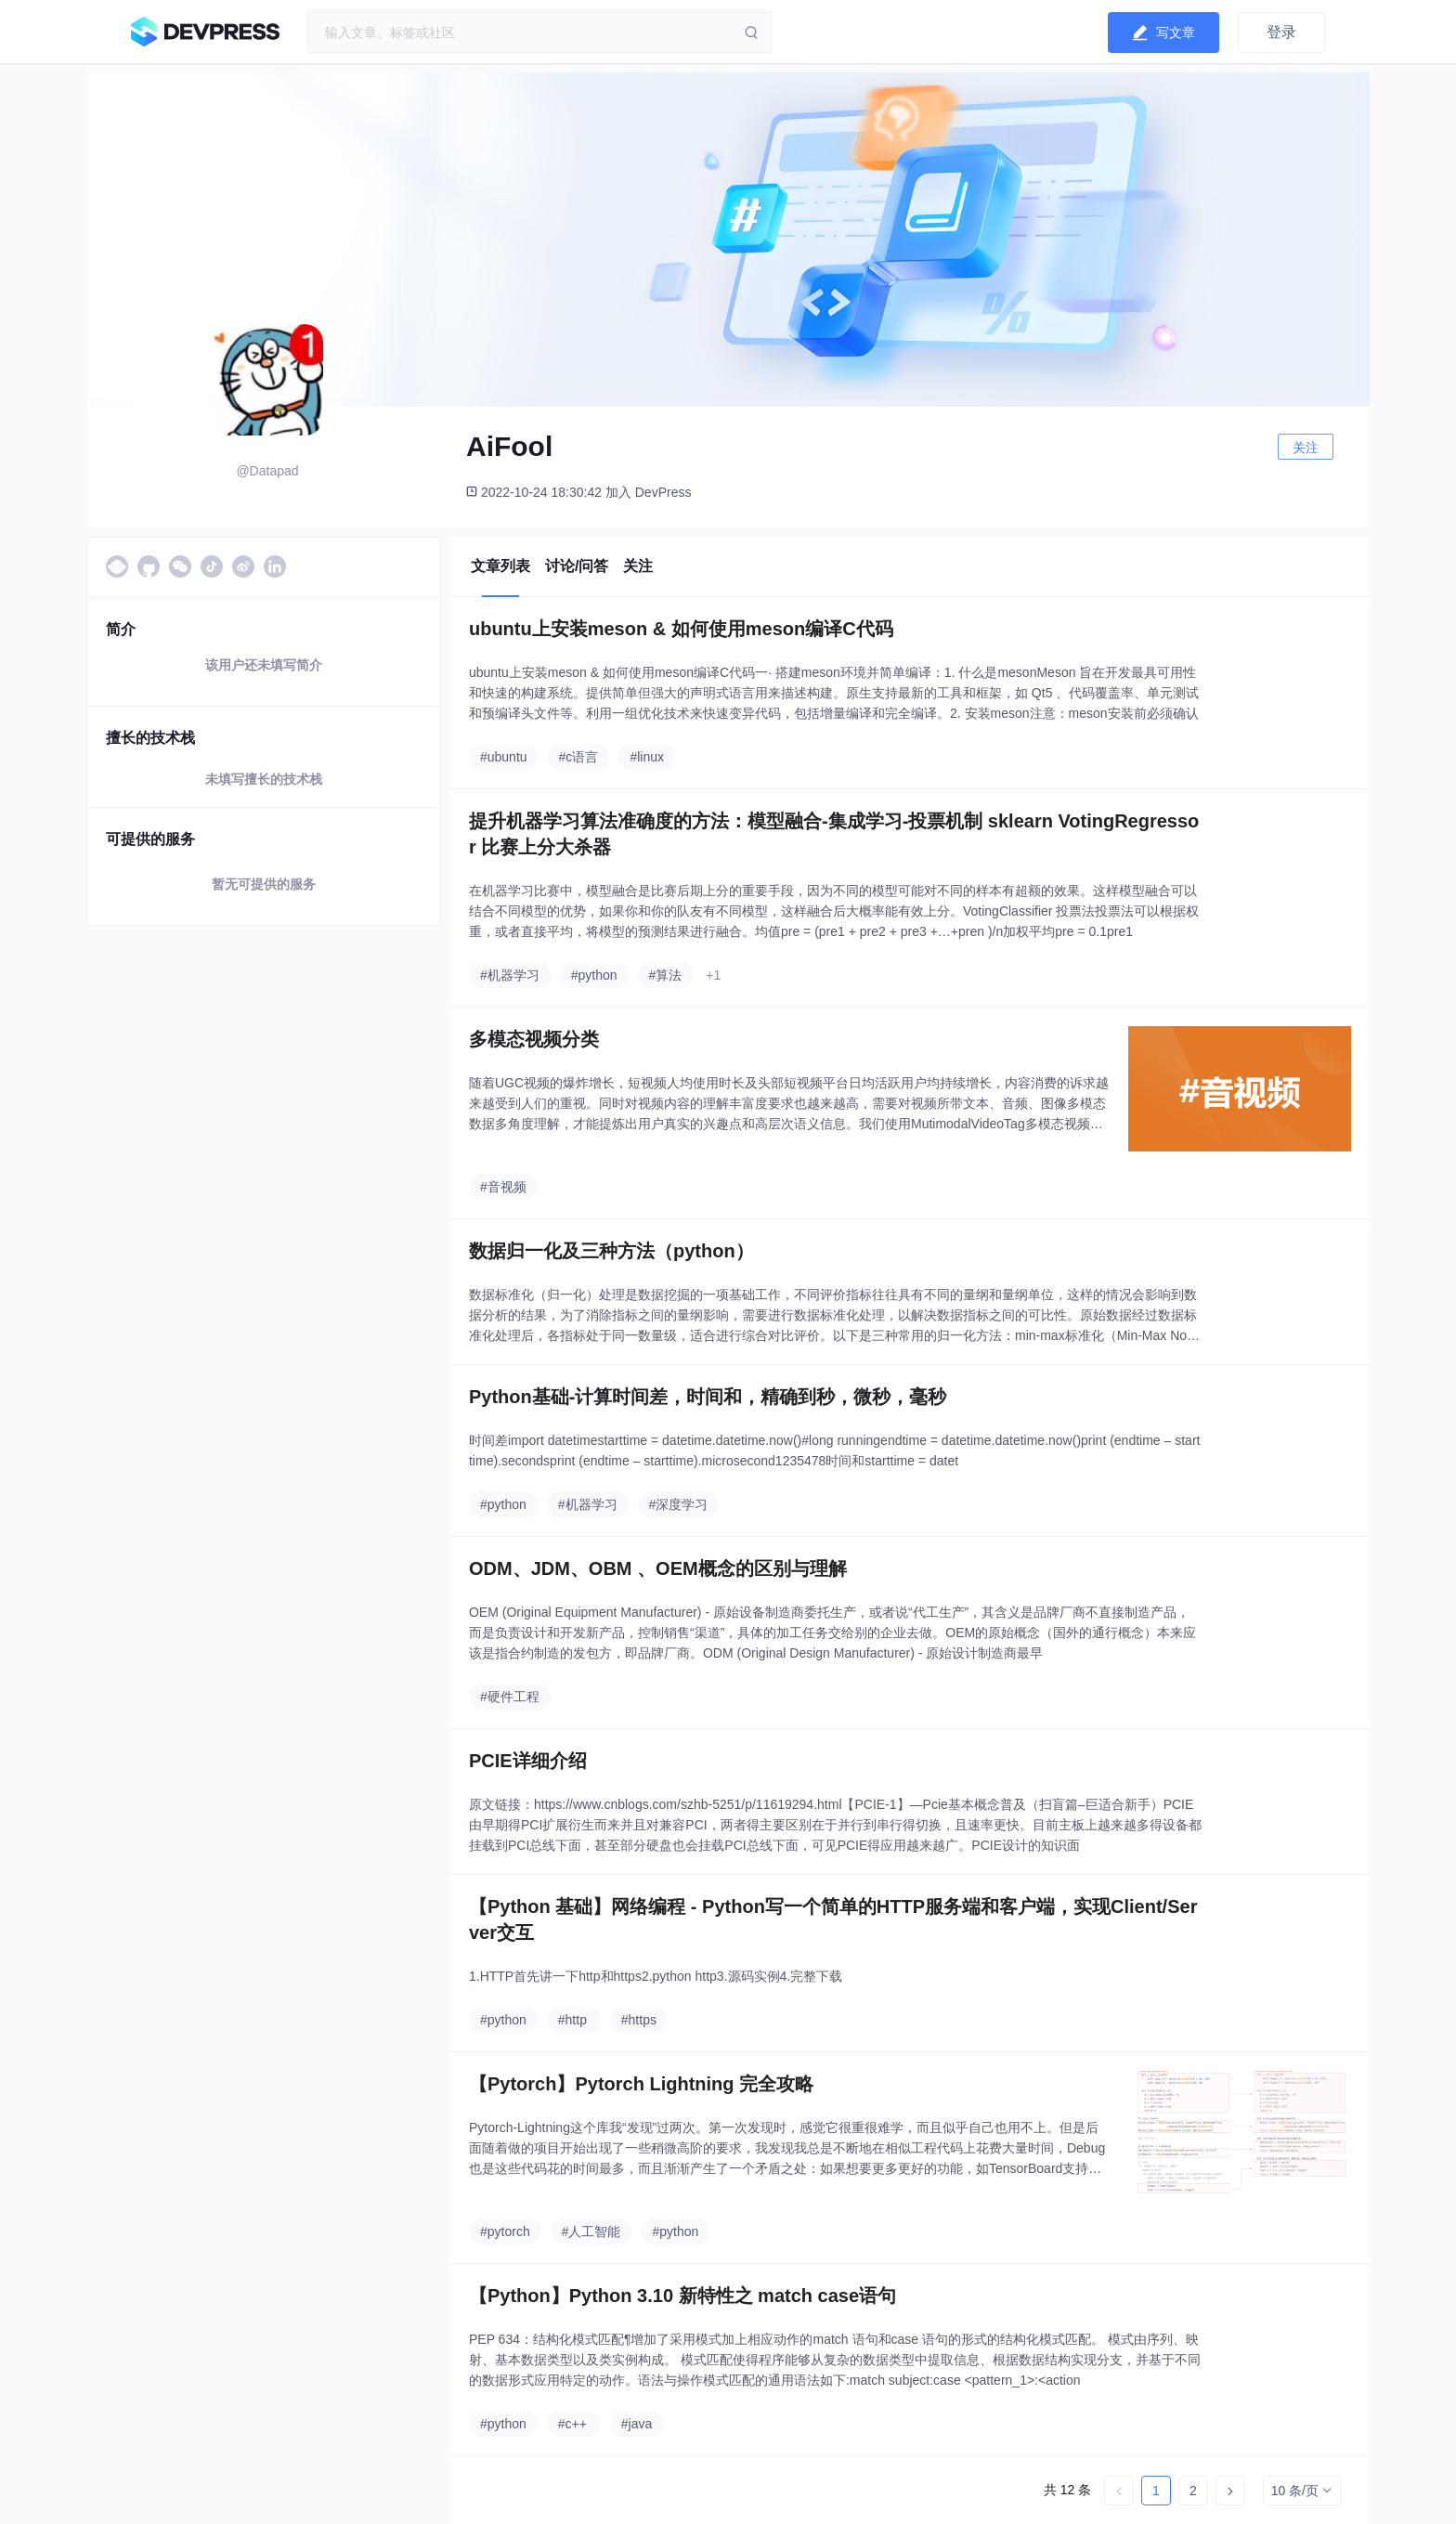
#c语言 (579, 756)
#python (594, 975)
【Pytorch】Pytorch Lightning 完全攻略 (641, 2084)
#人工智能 (591, 2231)
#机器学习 (510, 975)
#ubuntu (503, 756)
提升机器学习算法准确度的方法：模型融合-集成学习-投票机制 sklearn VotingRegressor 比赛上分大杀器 (834, 834)
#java (636, 2423)
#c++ (572, 2423)
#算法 (665, 975)
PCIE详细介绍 (528, 1760)
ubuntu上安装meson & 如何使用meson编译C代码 (681, 628)
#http (572, 2019)
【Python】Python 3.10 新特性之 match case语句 (682, 2295)
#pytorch (505, 2231)
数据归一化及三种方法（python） (611, 1251)
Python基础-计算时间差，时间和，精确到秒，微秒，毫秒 (707, 1396)
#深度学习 (678, 1504)
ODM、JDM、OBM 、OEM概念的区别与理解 (658, 1568)
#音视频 (503, 1186)
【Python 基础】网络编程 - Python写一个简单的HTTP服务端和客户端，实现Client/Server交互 (833, 1919)
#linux (647, 756)
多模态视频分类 (534, 1039)
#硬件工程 (510, 1696)
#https (638, 2019)
